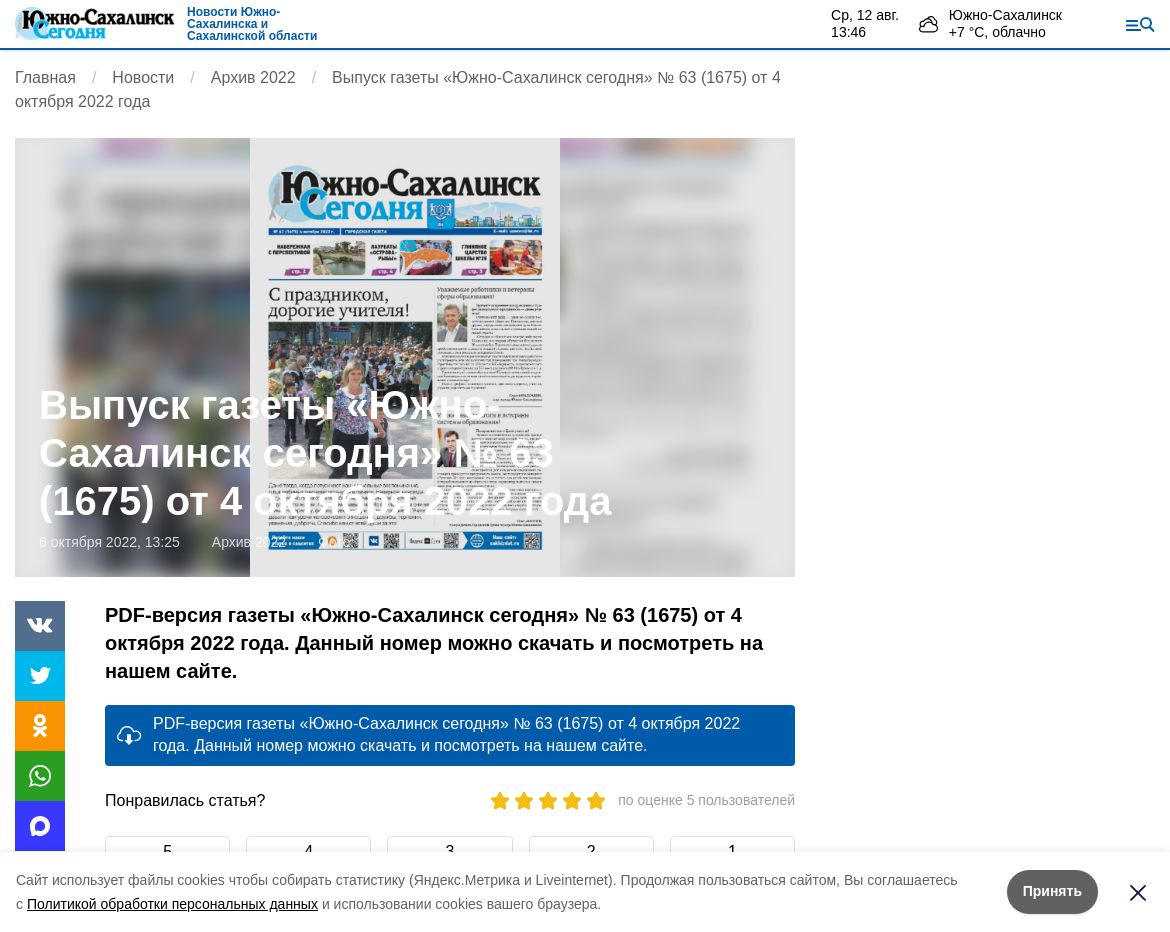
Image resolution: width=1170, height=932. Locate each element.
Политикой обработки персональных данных (172, 904)
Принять (1052, 891)
